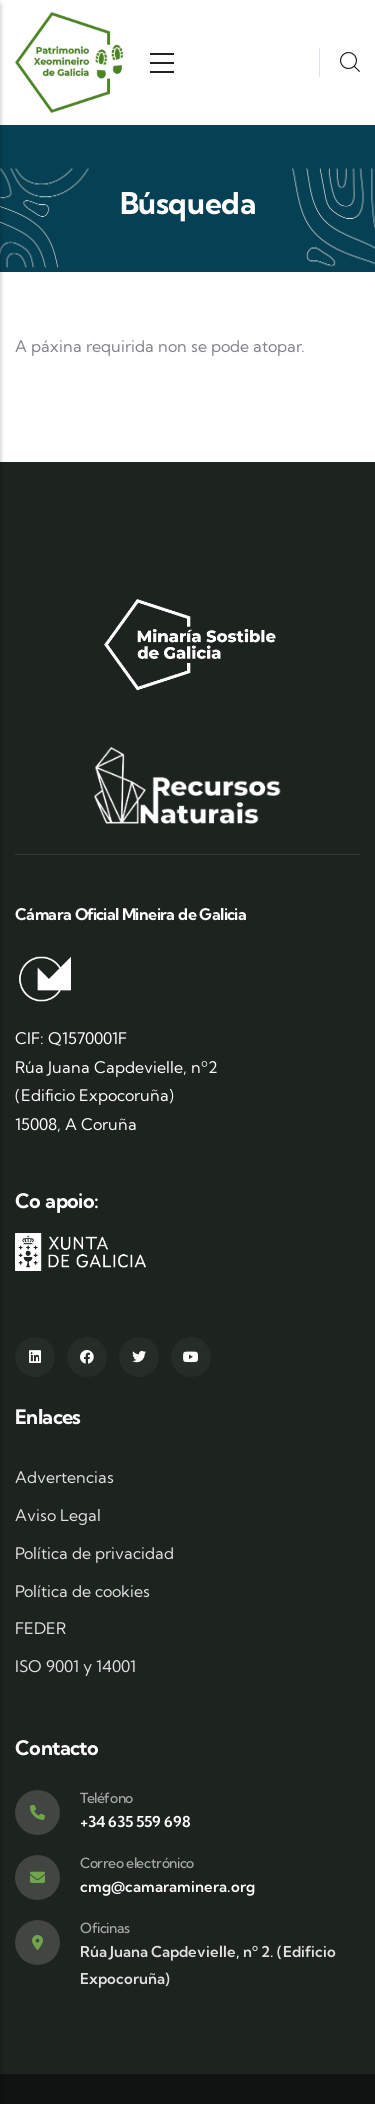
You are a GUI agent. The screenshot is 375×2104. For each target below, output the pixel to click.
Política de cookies (82, 1591)
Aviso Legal (58, 1515)
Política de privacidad (94, 1553)
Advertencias (64, 1477)
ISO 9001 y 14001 (75, 1666)
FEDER (40, 1628)
